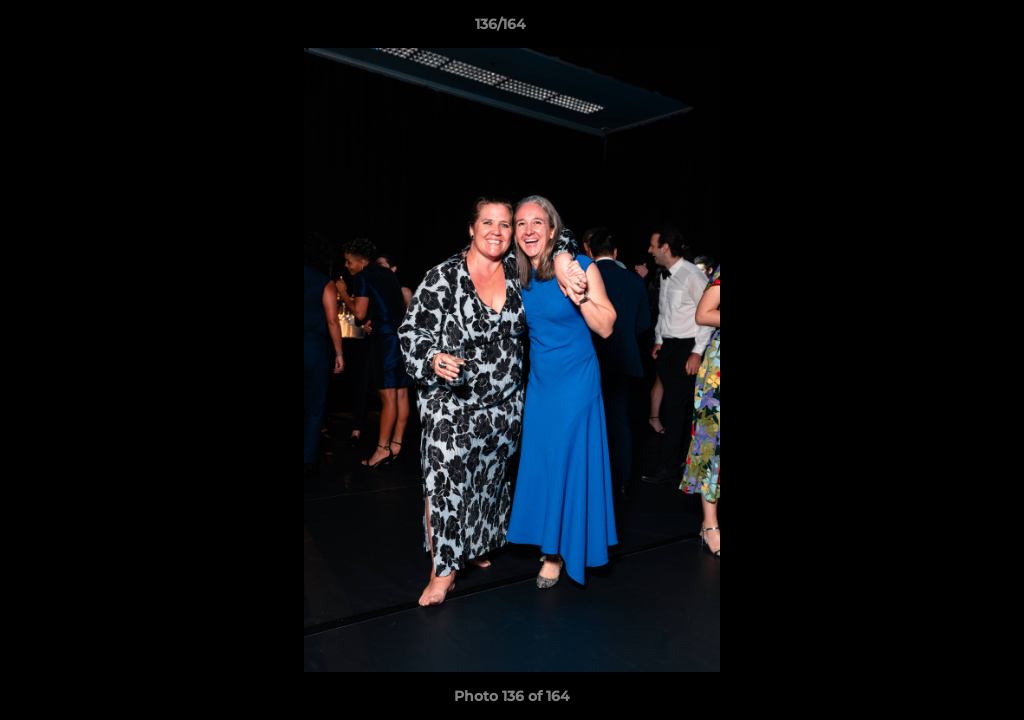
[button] (940, 29)
